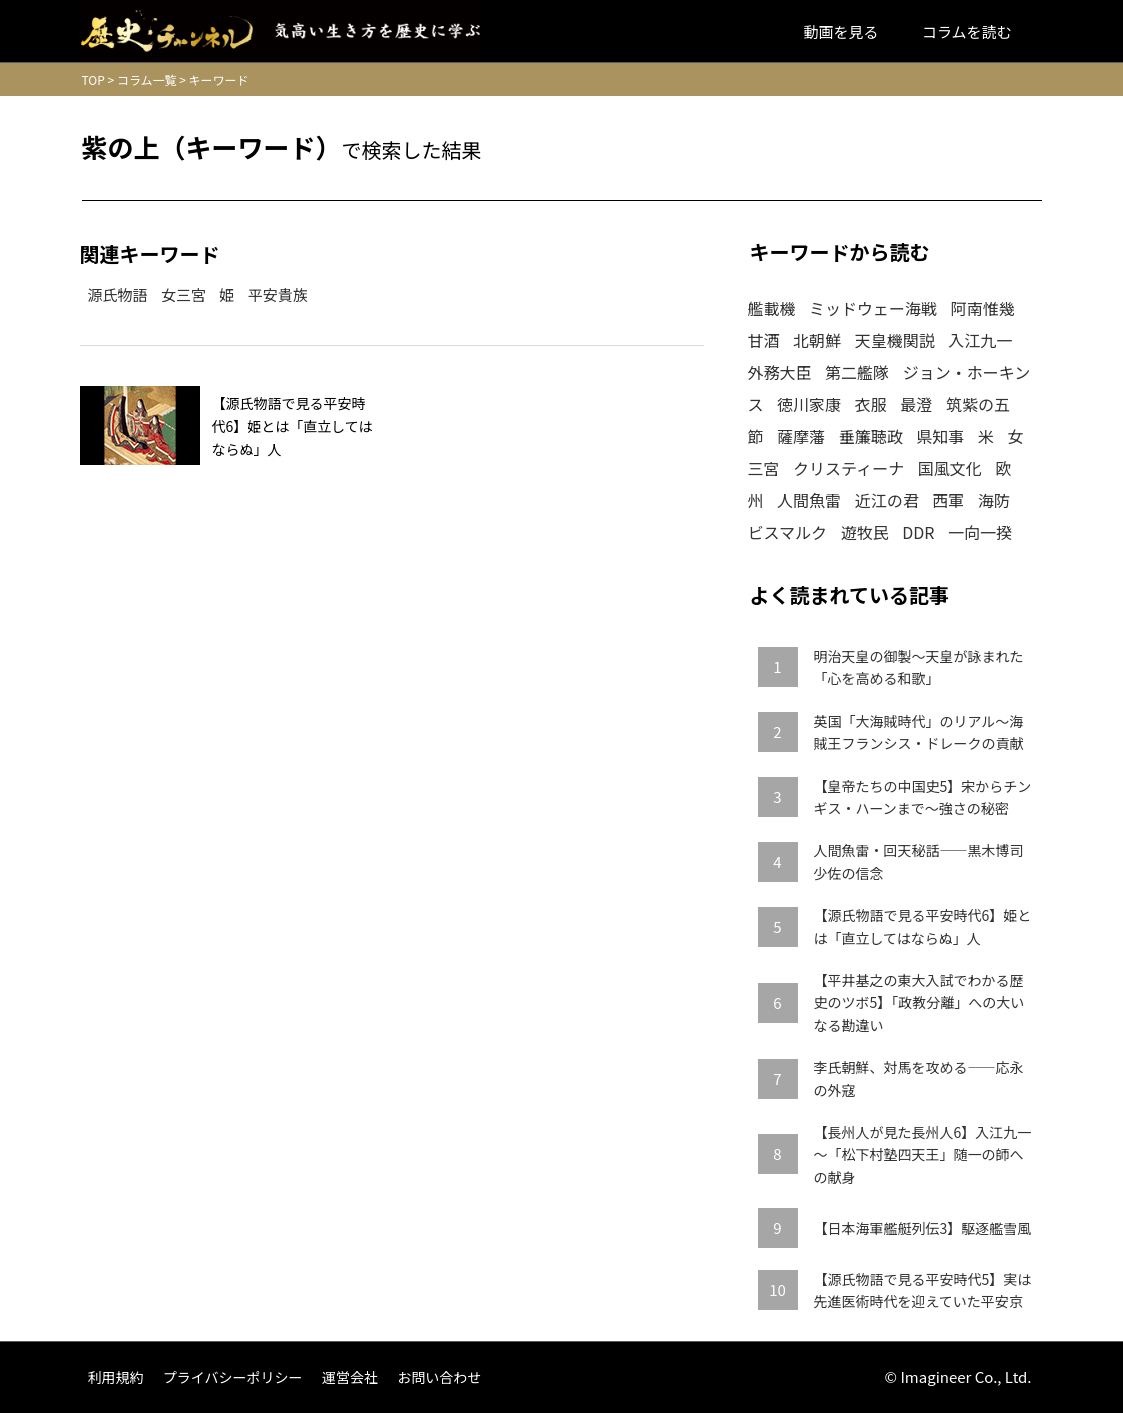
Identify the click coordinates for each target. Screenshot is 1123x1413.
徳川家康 (809, 404)
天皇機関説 (895, 340)
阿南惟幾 (983, 308)
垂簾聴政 (871, 436)
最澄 (916, 404)
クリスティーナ (848, 468)
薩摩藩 (801, 436)
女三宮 (183, 294)
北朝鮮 (817, 340)
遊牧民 (865, 532)
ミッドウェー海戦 (873, 308)
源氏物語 (118, 294)
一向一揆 (980, 532)
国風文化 (950, 468)
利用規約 (116, 1377)
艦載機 (772, 308)
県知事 (940, 436)
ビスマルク (788, 532)
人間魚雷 (809, 500)
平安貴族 (278, 294)
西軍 (948, 500)
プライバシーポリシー (233, 1377)
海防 (994, 500)
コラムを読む (967, 31)
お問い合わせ (439, 1377)
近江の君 (887, 500)
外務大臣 (780, 372)
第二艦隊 (857, 372)
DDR (918, 532)
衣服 (871, 404)
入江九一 (980, 340)
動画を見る (841, 31)
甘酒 (764, 340)
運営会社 (350, 1377)
